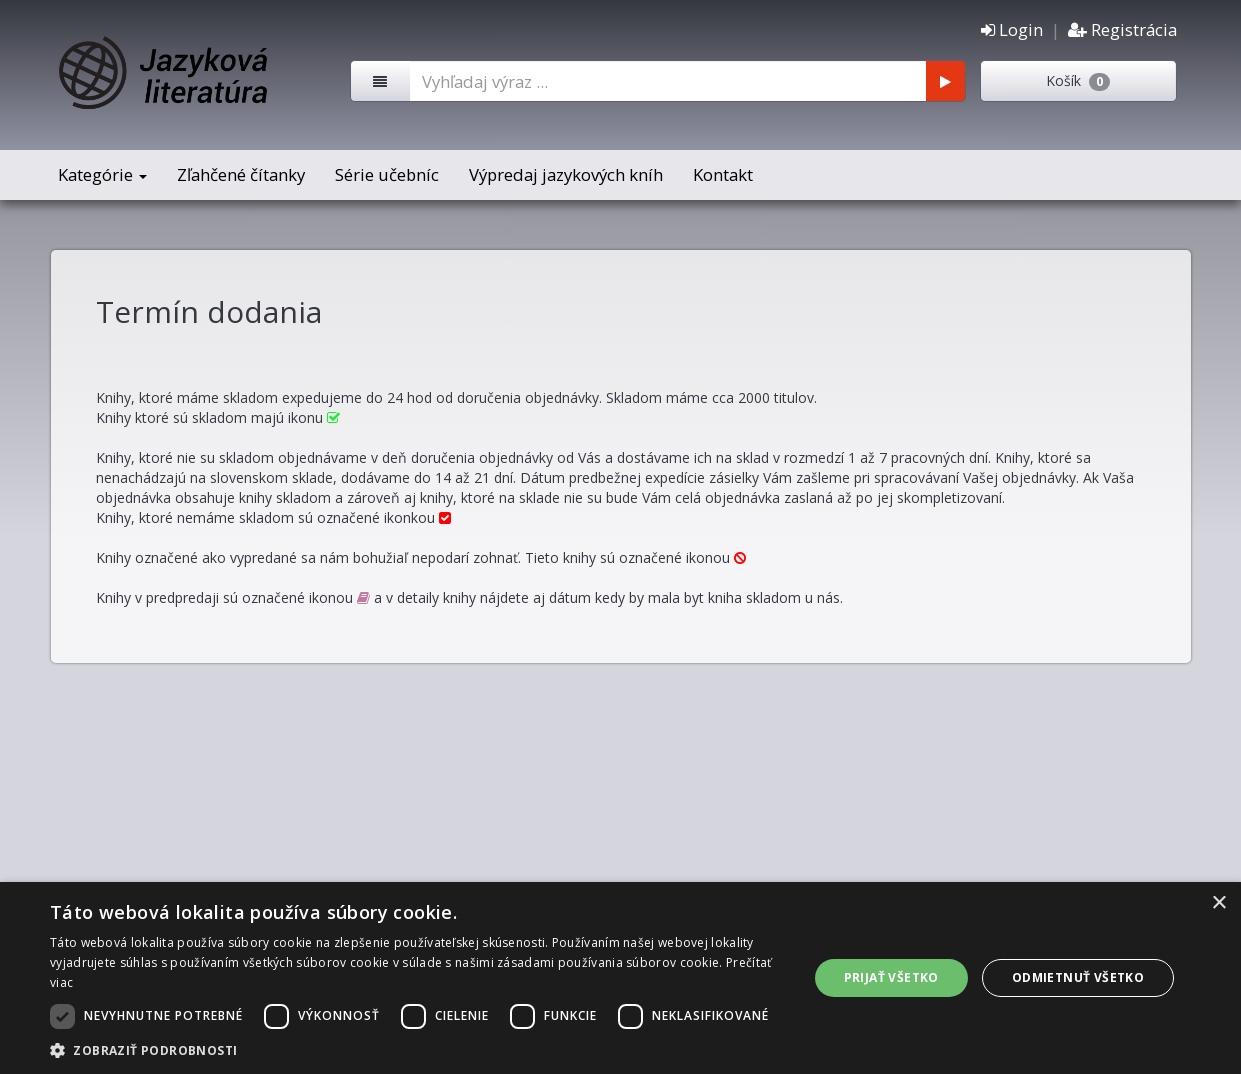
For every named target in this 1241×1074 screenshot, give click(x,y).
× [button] (1218, 903)
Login (1012, 29)
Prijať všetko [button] (891, 977)
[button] (417, 1049)
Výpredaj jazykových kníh (566, 174)
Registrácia (1122, 29)
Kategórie (102, 174)
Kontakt (723, 174)
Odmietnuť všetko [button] (1078, 977)
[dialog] (620, 978)
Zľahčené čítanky (241, 174)
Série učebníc (387, 174)
